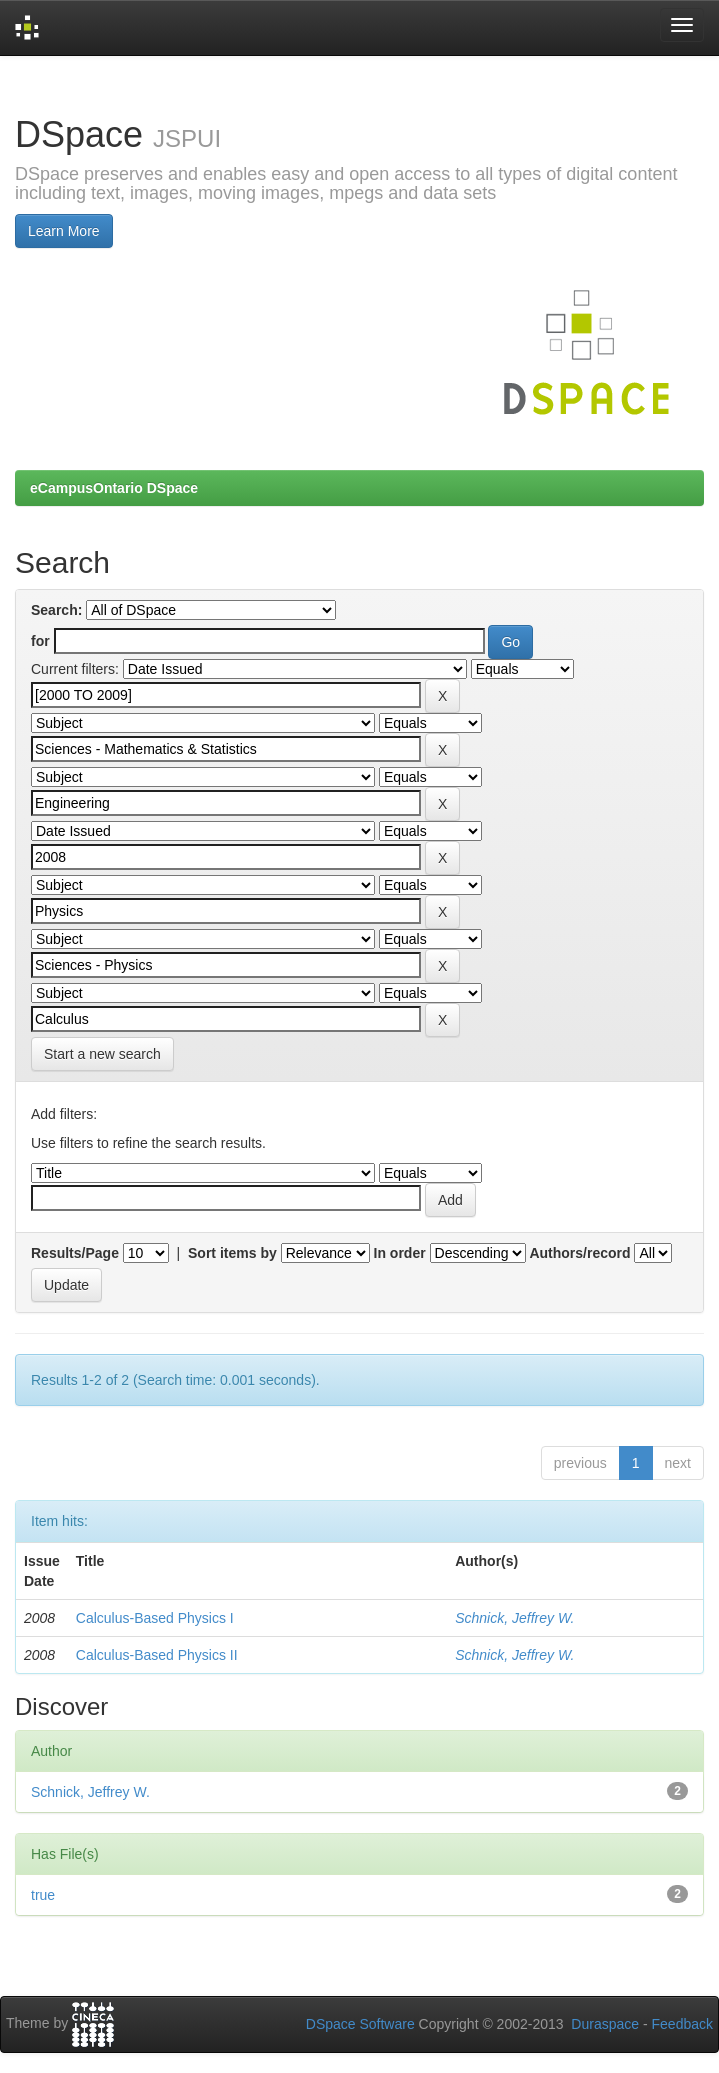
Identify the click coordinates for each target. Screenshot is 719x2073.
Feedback (682, 2024)
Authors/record (579, 1253)
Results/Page (75, 1253)
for (40, 641)
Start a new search (102, 1054)
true (43, 1895)
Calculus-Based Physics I (155, 1618)
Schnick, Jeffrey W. (514, 1618)
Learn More (64, 231)
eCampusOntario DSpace (114, 488)
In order (400, 1253)
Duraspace (605, 2024)
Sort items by (232, 1253)
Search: (56, 610)
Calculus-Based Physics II (157, 1655)
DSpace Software (360, 2024)
